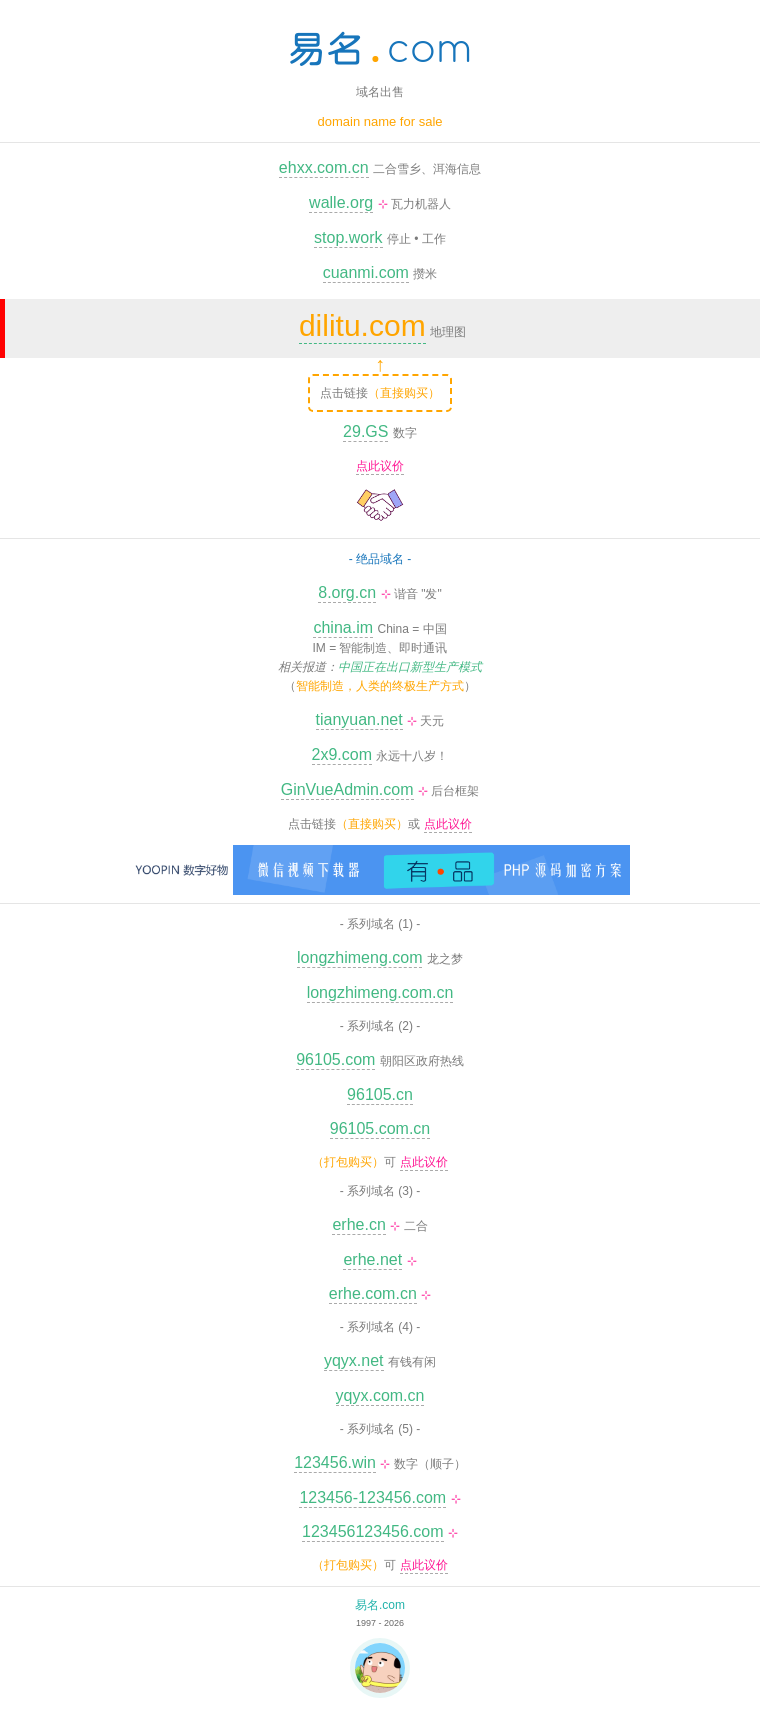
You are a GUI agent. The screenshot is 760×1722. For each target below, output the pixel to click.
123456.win (335, 1462)
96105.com (335, 1059)
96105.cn (380, 1094)
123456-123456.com (372, 1497)
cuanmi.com (366, 272)
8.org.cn (347, 592)
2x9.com (342, 754)
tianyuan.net (359, 719)
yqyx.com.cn (380, 1395)
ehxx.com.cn (324, 167)
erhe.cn (358, 1224)
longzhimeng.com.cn (380, 992)
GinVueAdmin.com (347, 789)
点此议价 (380, 466)
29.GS (365, 431)
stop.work (348, 237)
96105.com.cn (380, 1128)
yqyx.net (354, 1360)
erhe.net (372, 1259)
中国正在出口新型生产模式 (410, 667)
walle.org (341, 202)
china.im (343, 627)
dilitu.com (362, 325)
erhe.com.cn (373, 1293)
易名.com (380, 1605)
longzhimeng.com (359, 957)
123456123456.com (372, 1531)
